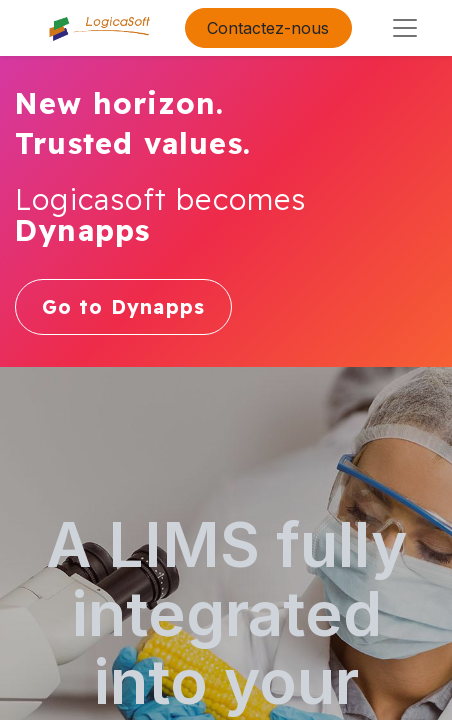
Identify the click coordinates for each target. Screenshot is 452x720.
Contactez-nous (268, 28)
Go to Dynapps (124, 307)
